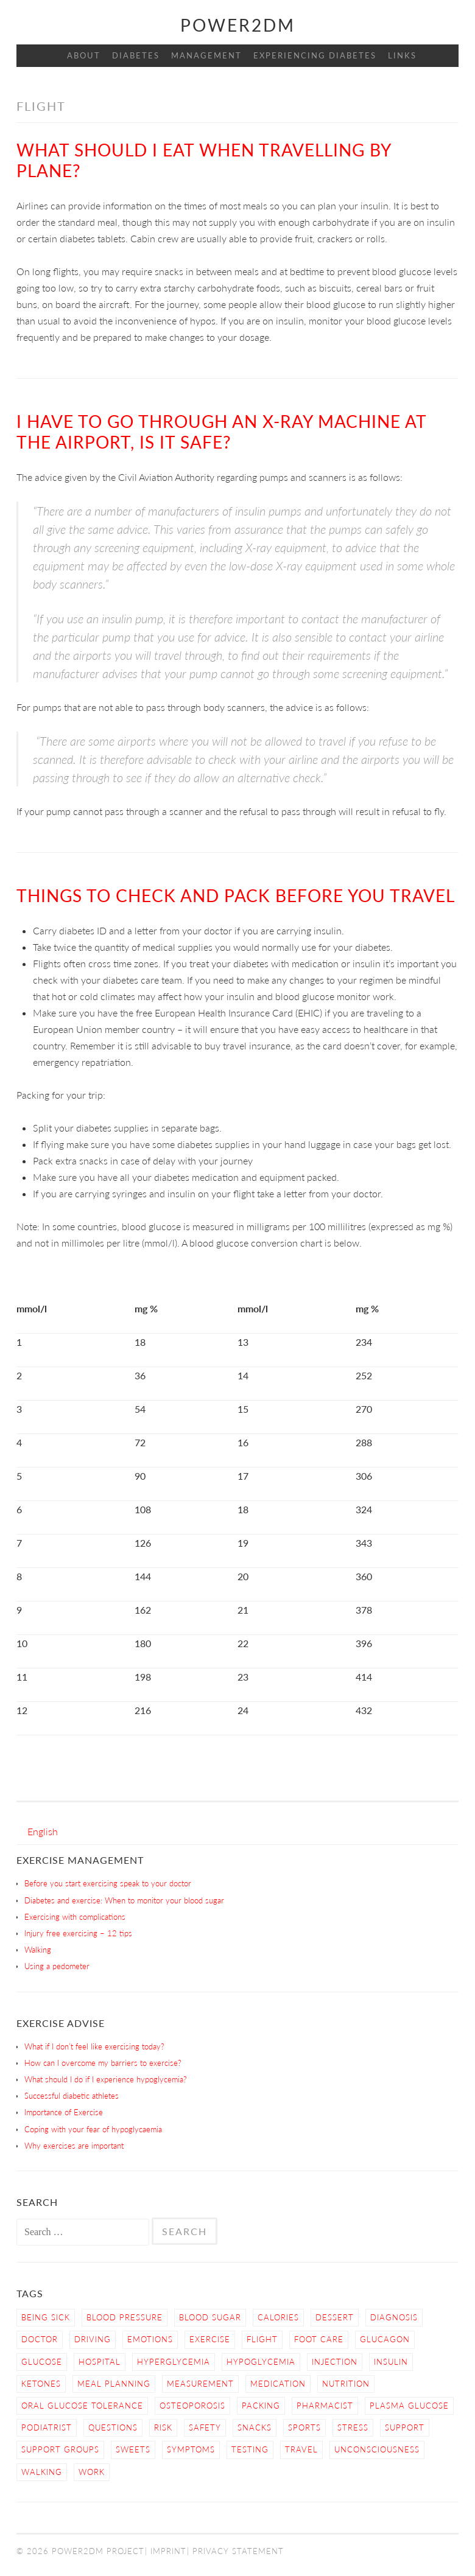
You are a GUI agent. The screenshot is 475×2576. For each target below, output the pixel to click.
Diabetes (136, 55)
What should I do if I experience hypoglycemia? (105, 2079)
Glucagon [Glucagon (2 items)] (385, 2339)
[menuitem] (42, 1831)
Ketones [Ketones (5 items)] (41, 2384)
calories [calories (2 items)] (278, 2317)
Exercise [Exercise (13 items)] (209, 2339)
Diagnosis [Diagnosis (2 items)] (394, 2317)
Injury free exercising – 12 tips (78, 1933)
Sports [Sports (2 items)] (304, 2427)
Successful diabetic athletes (71, 2096)
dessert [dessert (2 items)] (334, 2317)
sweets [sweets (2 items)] (133, 2449)
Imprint (168, 2551)
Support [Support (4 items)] (404, 2427)
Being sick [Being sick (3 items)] (45, 2317)
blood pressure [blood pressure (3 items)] (124, 2317)
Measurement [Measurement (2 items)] (200, 2384)
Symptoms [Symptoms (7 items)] (191, 2449)
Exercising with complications (74, 1917)
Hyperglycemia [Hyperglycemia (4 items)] (173, 2362)
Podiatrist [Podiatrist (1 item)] (46, 2427)
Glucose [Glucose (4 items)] (41, 2362)
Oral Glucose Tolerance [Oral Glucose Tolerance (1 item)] (82, 2405)
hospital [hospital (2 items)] (100, 2362)
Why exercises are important (74, 2146)
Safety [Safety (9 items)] (205, 2427)
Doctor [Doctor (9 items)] (39, 2339)
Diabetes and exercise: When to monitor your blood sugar (124, 1900)
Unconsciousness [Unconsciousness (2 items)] (377, 2449)
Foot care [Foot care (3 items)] (318, 2339)
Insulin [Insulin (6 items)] (391, 2362)
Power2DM (237, 25)
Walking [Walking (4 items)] (41, 2472)
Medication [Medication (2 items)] (278, 2384)
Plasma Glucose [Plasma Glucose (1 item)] (409, 2405)
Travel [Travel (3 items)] (301, 2449)
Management (206, 55)
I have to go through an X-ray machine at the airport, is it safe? (221, 431)
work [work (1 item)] (92, 2472)
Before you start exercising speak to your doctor (107, 1883)
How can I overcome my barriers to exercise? (102, 2063)
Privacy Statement (238, 2551)
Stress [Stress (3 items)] (352, 2427)
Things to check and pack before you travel (235, 895)
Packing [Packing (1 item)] (261, 2405)
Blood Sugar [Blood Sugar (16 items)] (210, 2317)
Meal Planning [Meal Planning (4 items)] (113, 2384)
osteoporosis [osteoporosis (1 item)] (192, 2405)
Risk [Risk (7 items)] (163, 2427)
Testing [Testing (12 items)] (250, 2449)
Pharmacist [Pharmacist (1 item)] (325, 2405)
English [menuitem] (42, 1831)
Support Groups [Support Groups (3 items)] (60, 2449)
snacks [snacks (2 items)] (254, 2427)
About (83, 55)
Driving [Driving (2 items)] (92, 2339)
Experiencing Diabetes (314, 55)
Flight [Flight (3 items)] (262, 2339)
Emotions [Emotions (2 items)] (150, 2339)
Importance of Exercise (63, 2112)
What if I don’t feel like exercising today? (94, 2046)
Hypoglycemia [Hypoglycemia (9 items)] (261, 2362)
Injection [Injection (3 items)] (334, 2362)
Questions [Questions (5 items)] (113, 2427)
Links (402, 55)
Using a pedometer (57, 1966)
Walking (37, 1950)
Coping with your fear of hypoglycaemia (93, 2129)
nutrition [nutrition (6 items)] (346, 2384)
